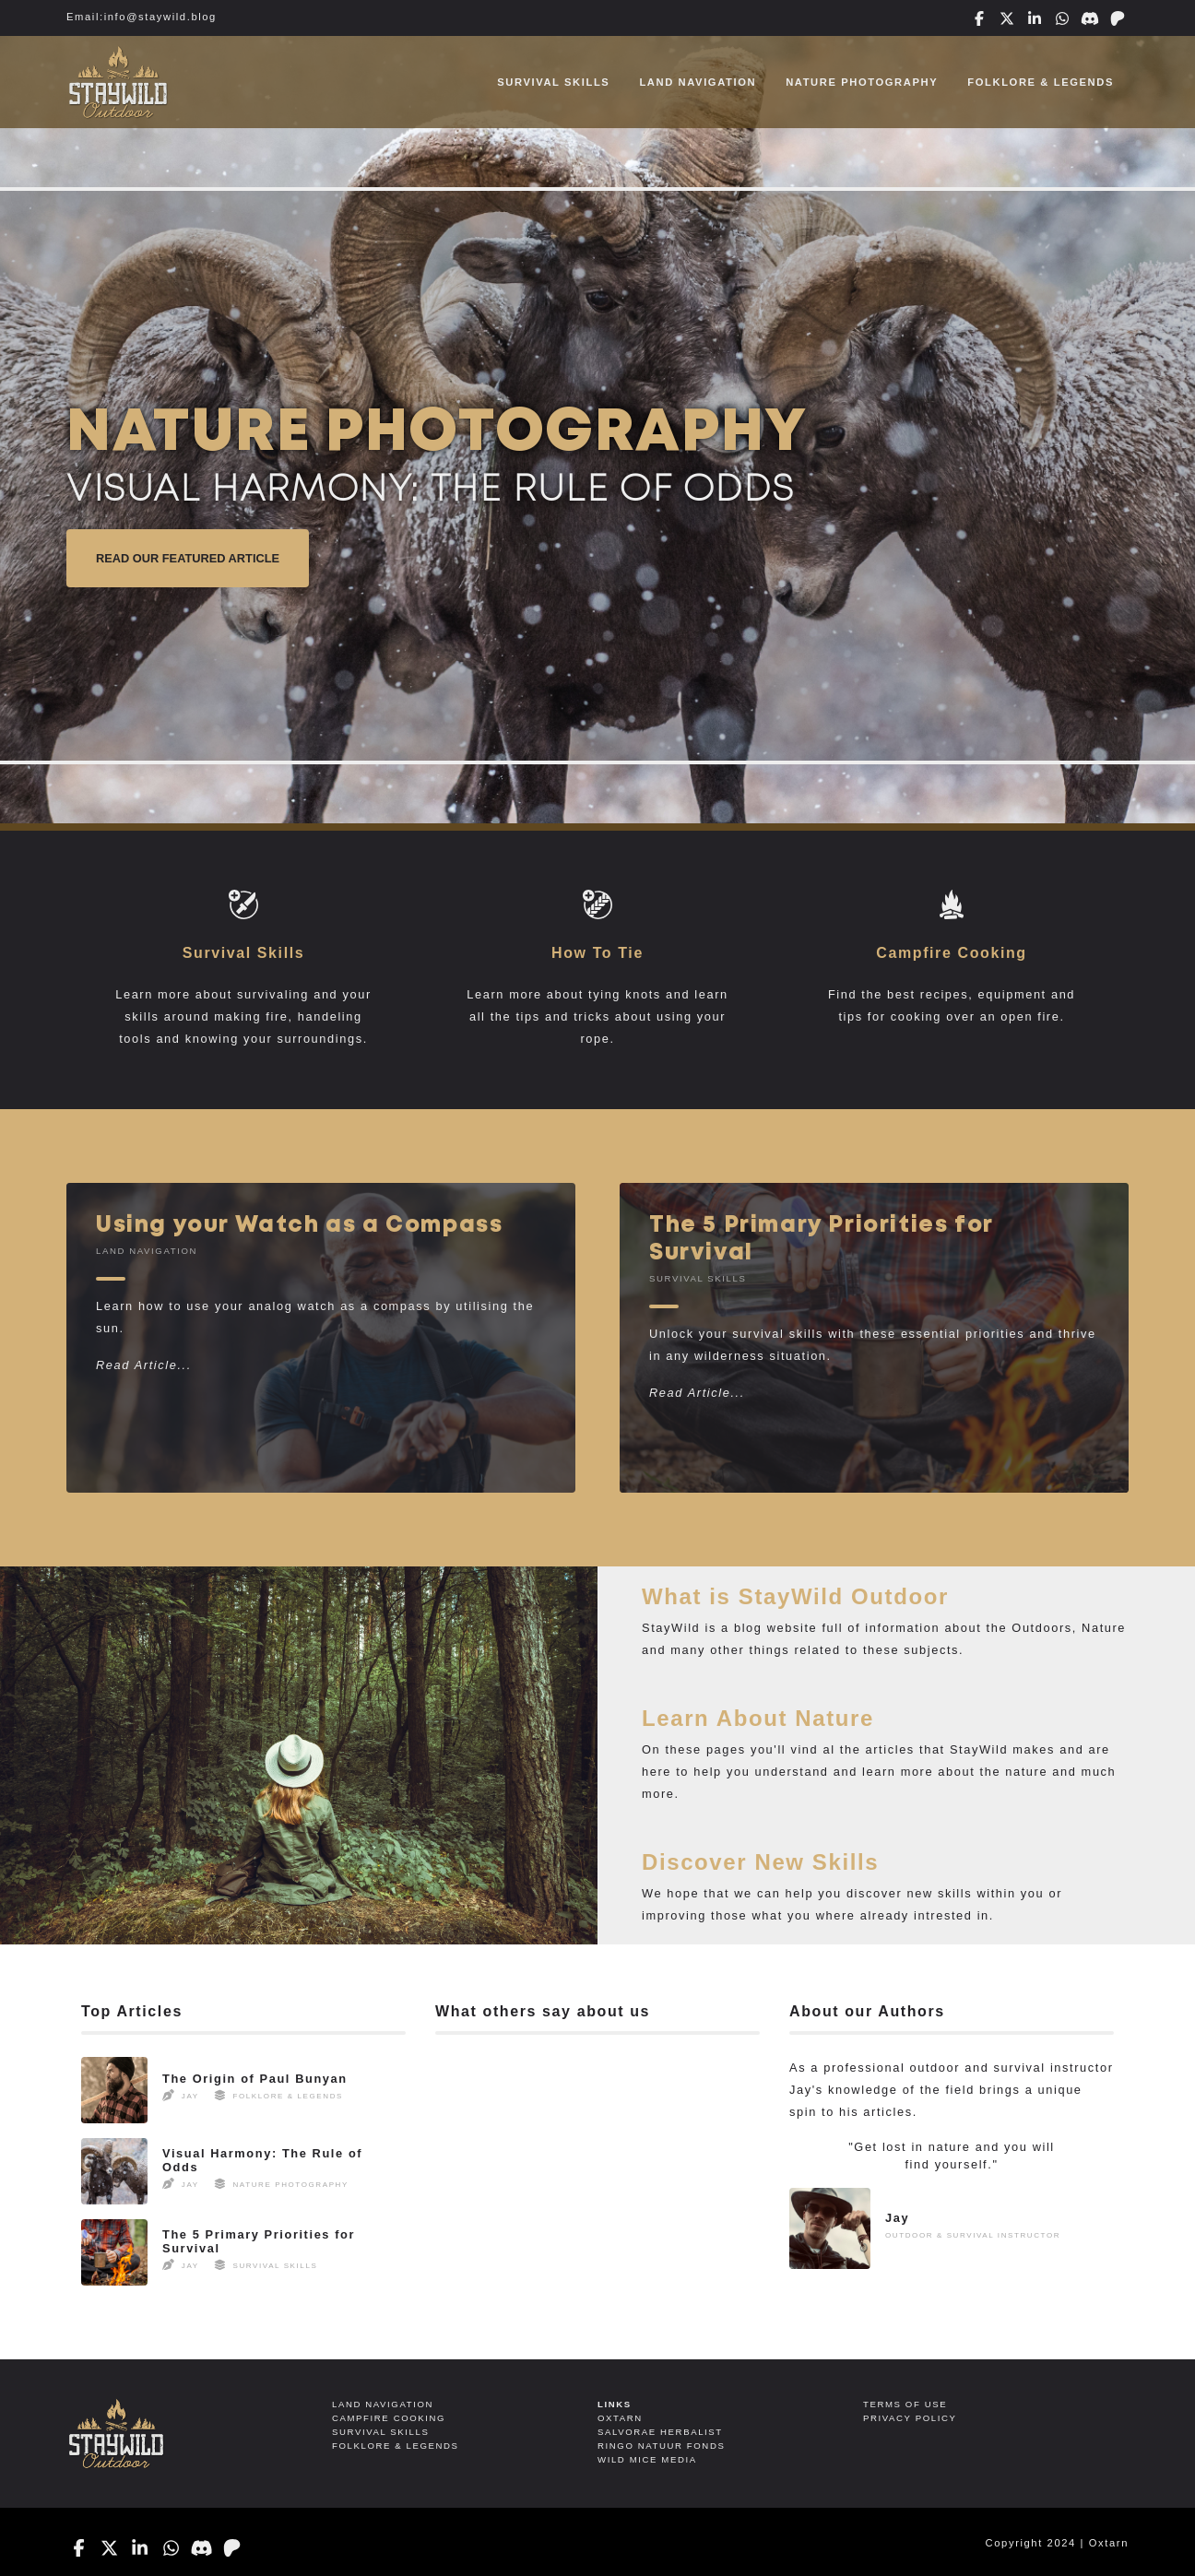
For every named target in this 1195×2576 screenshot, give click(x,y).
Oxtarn (1109, 2542)
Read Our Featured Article (187, 558)
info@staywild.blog (160, 16)
